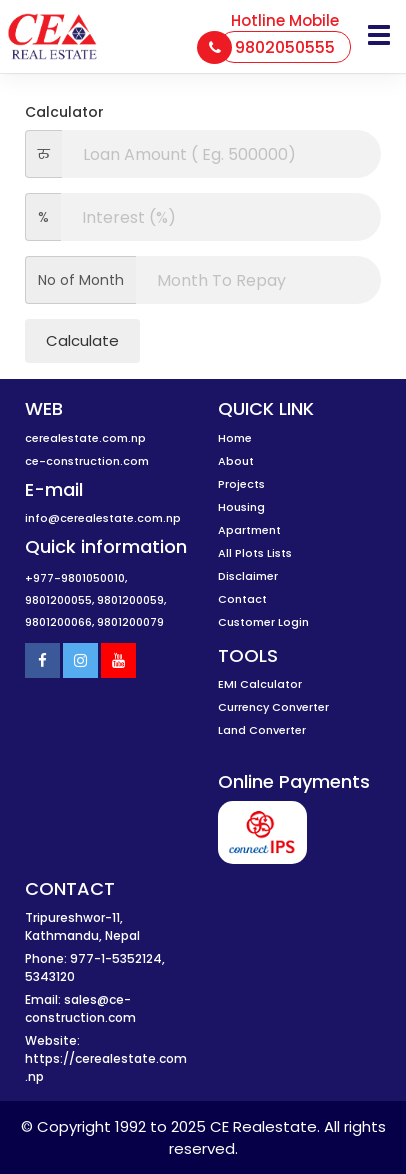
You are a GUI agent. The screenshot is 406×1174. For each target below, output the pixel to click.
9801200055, (59, 600)
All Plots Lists (255, 553)
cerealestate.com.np (85, 438)
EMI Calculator (260, 684)
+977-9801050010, (76, 578)
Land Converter (262, 730)
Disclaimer (248, 576)
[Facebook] (42, 660)
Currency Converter (273, 707)
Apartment (249, 530)
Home (235, 438)
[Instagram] (80, 660)
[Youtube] (118, 660)
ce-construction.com (87, 461)
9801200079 (130, 622)
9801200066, (59, 622)
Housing (241, 507)
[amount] (221, 154)
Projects (241, 484)
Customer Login (263, 622)
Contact (242, 599)
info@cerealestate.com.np (103, 518)
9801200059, (131, 600)
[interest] (221, 217)
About (236, 461)
